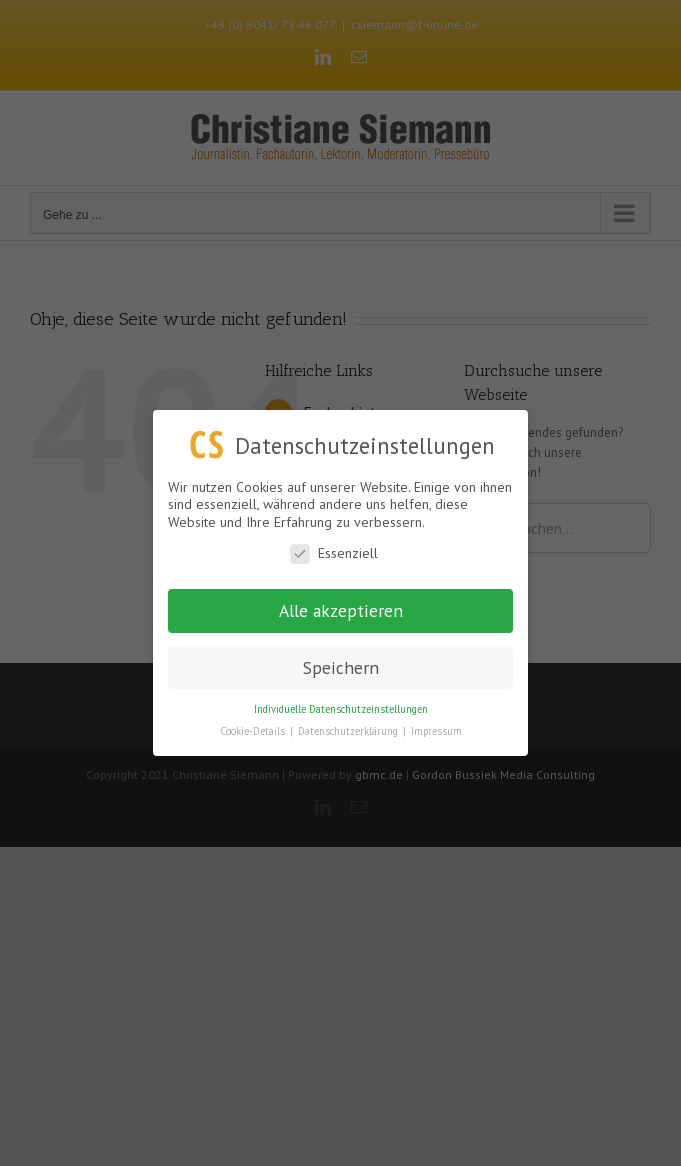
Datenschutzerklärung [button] (349, 731)
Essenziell (334, 553)
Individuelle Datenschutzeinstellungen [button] (341, 708)
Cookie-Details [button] (254, 731)
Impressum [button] (436, 731)
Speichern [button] (341, 666)
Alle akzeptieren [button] (341, 610)
